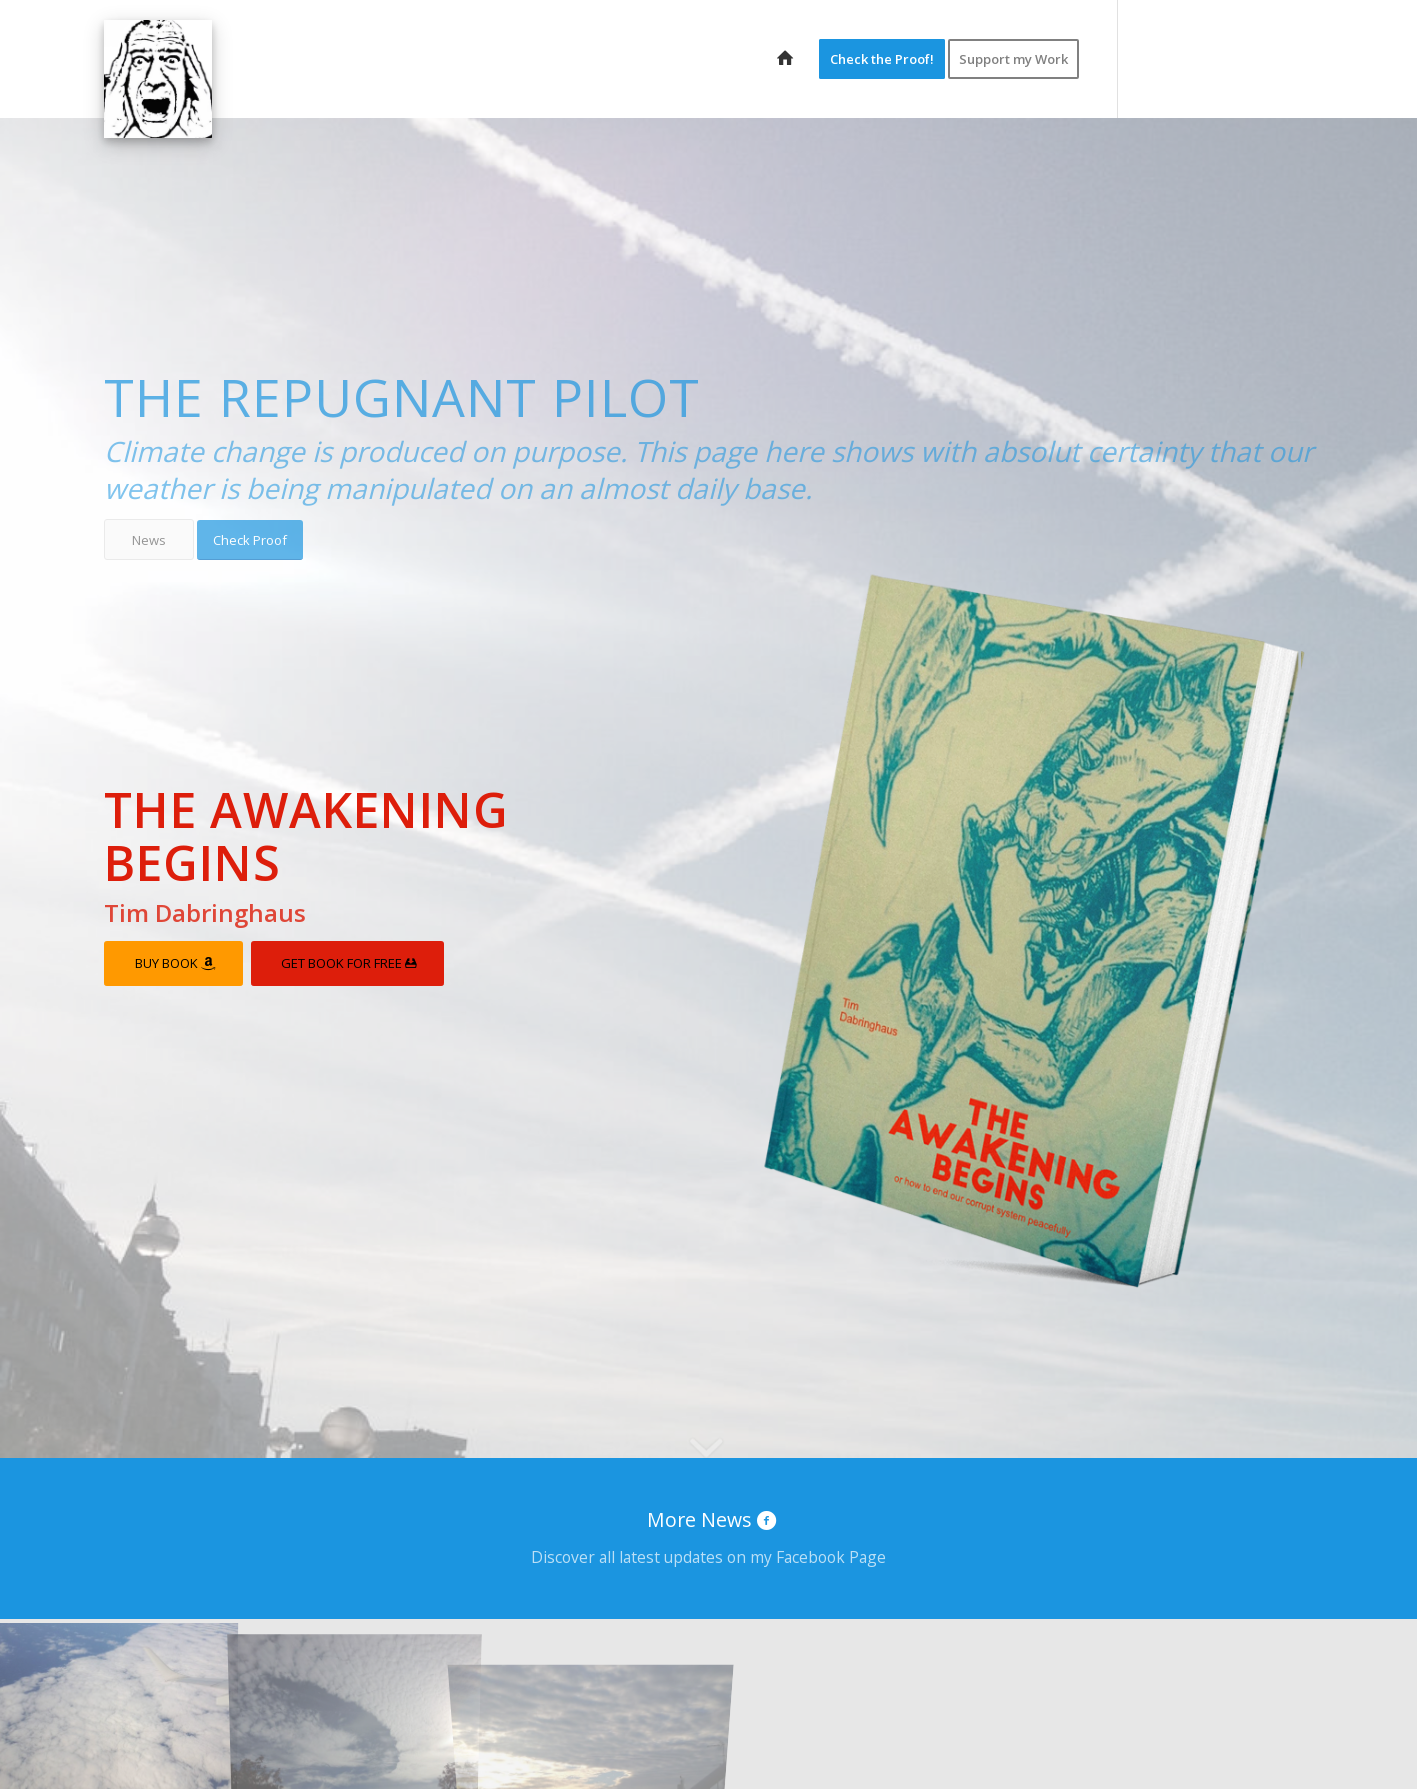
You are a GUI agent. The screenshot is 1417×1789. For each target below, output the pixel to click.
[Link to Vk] (1269, 58)
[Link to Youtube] (1209, 58)
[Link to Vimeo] (1239, 58)
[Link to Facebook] (1179, 58)
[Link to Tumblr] (1299, 58)
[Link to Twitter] (1149, 58)
